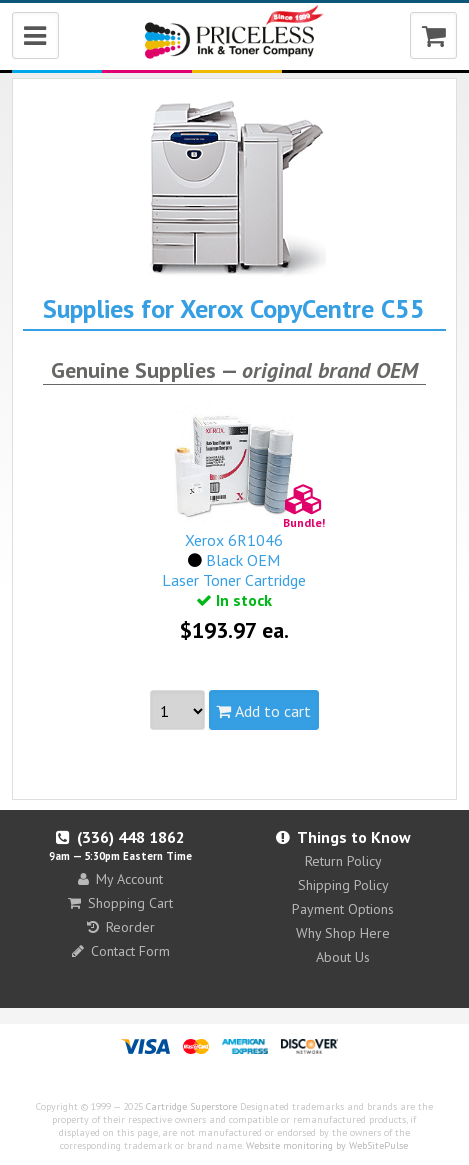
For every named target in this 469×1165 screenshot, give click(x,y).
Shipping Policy (343, 885)
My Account (120, 879)
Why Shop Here (343, 933)
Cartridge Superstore (191, 1106)
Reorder (121, 927)
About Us (343, 957)
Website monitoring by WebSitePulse (327, 1145)
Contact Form (121, 951)
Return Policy (343, 861)
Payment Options (343, 909)
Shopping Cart (120, 903)
